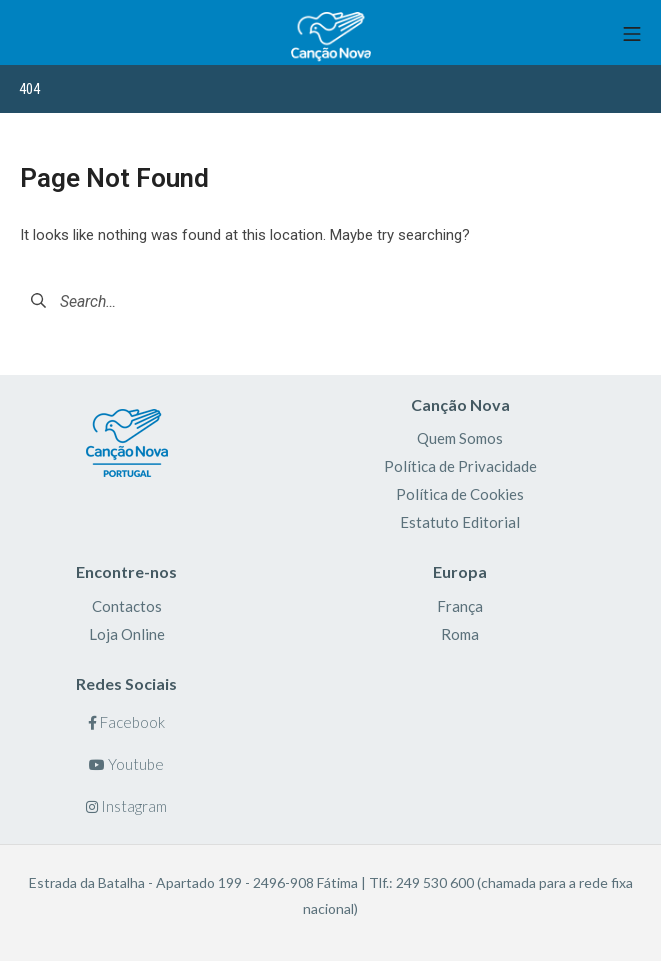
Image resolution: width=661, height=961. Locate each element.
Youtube (126, 764)
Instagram (126, 806)
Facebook (126, 722)
